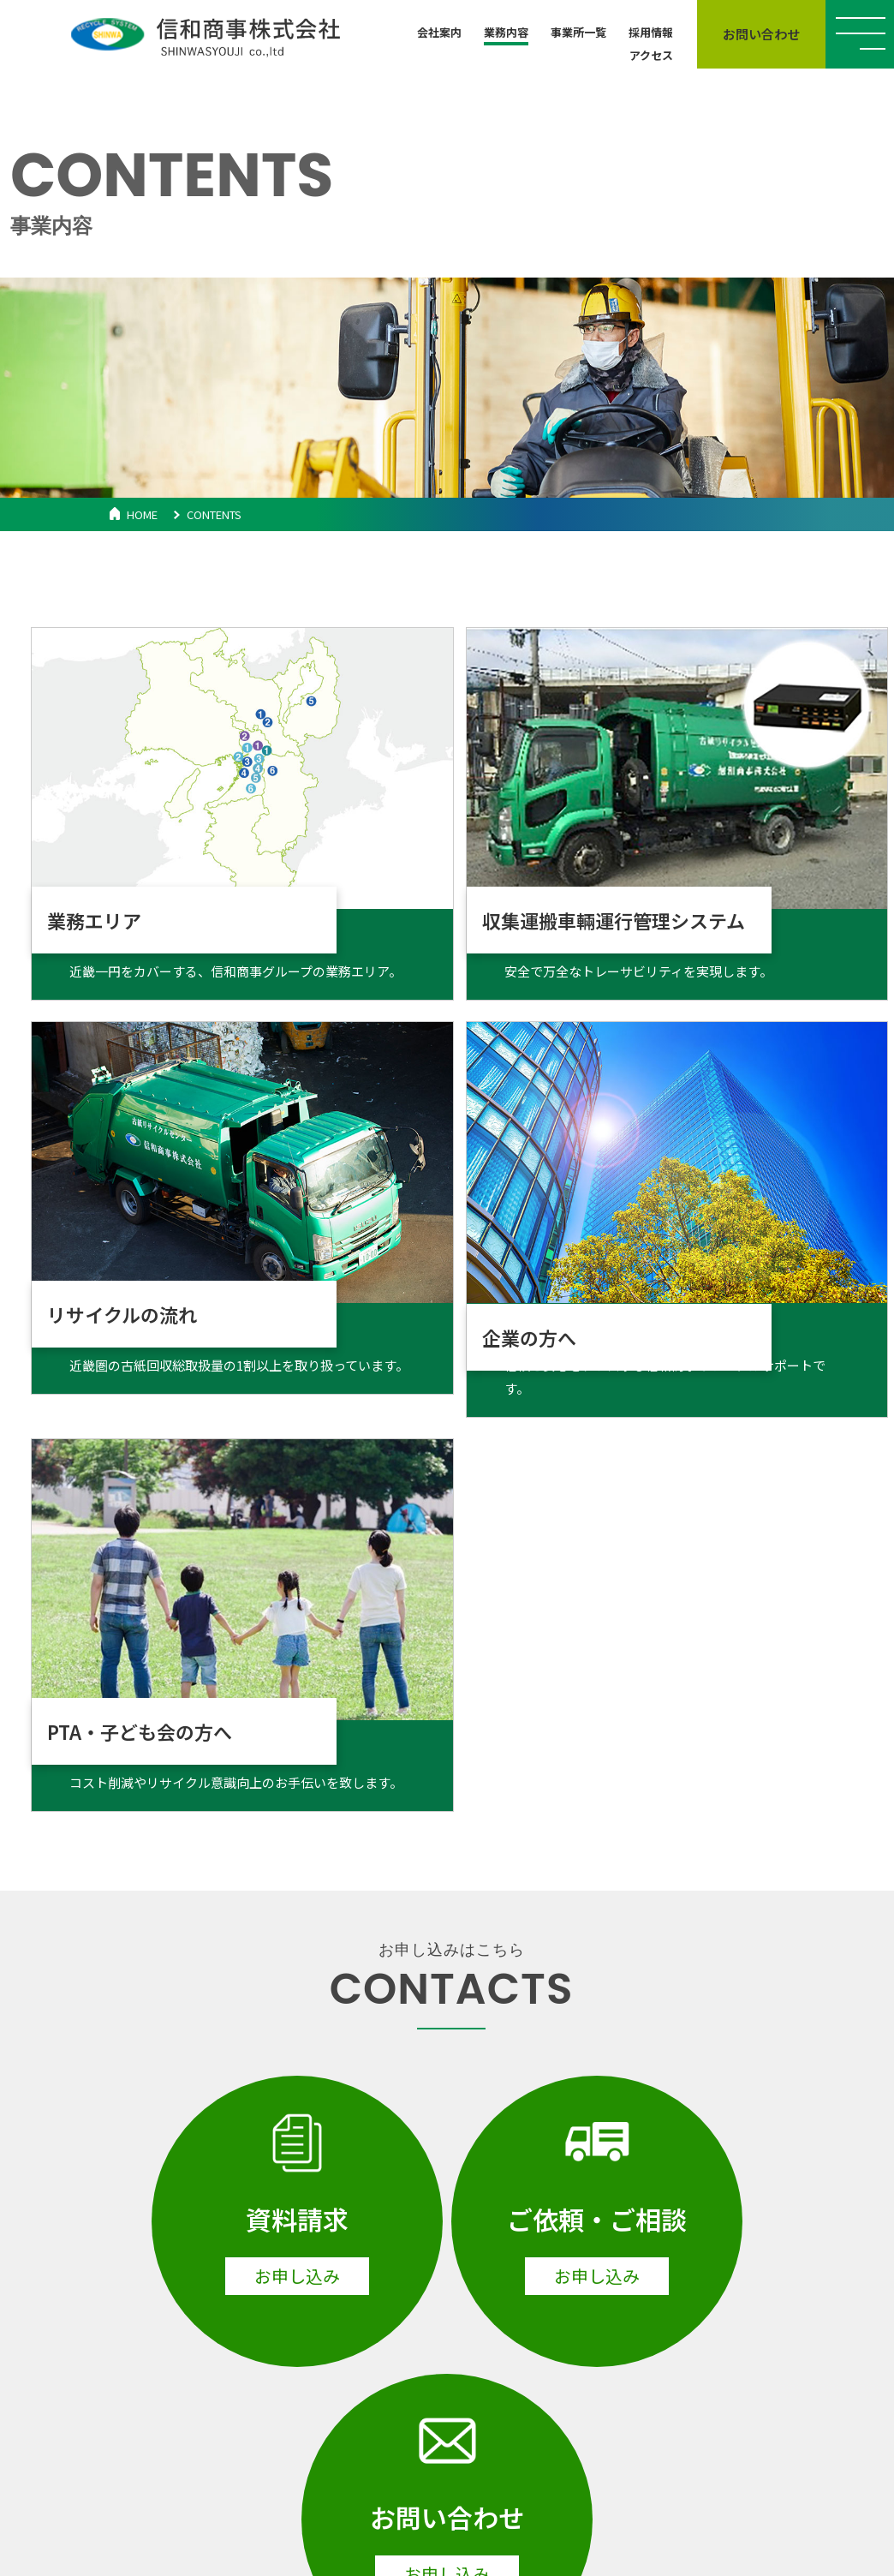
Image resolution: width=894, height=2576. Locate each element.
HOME (142, 514)
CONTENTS (214, 514)
